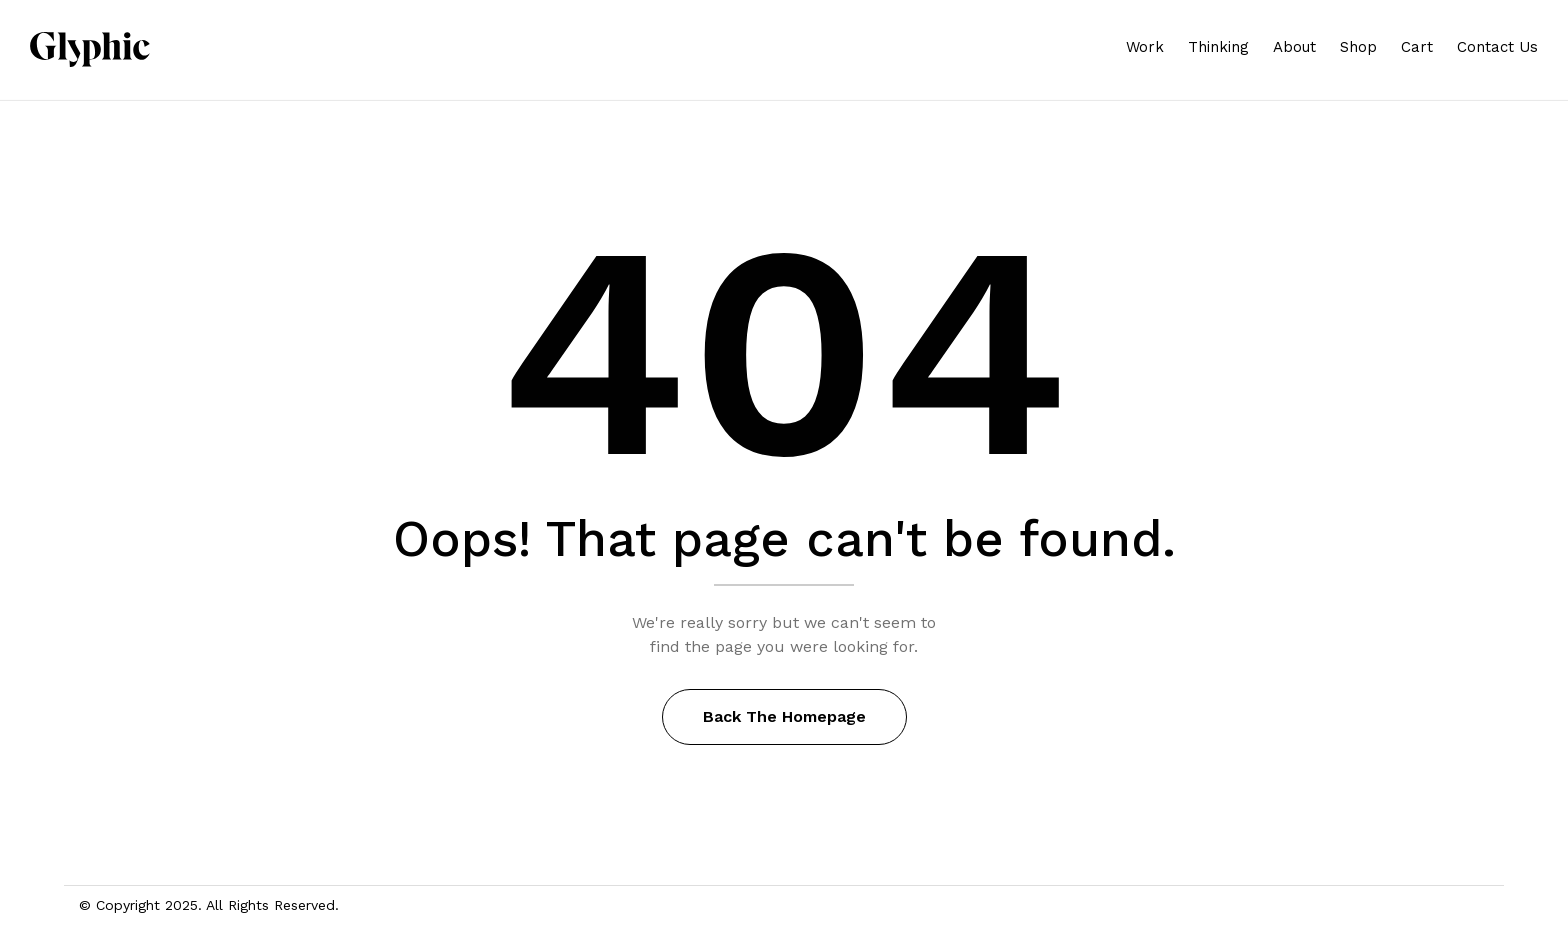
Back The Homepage (784, 716)
